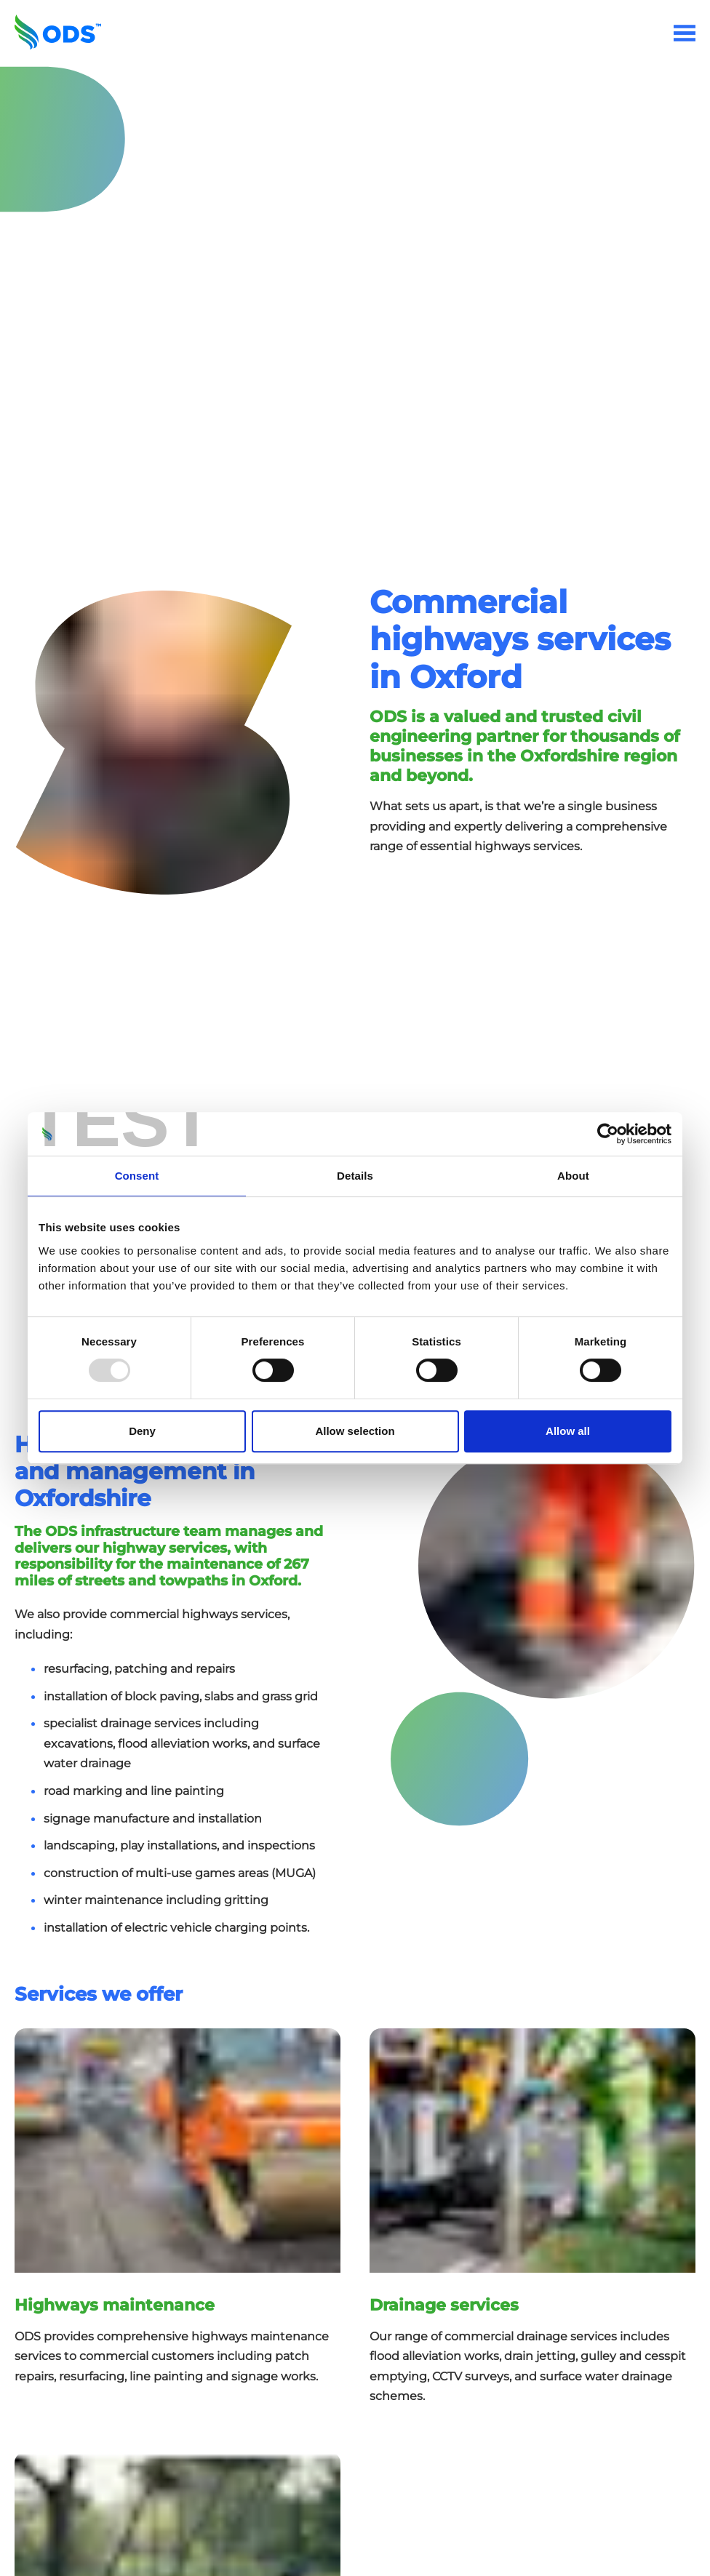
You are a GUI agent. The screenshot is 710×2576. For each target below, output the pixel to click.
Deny (142, 1431)
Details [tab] (355, 1175)
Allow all (568, 1431)
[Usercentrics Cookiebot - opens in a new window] (607, 1134)
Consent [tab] (137, 1175)
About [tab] (573, 1175)
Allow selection (354, 1431)
